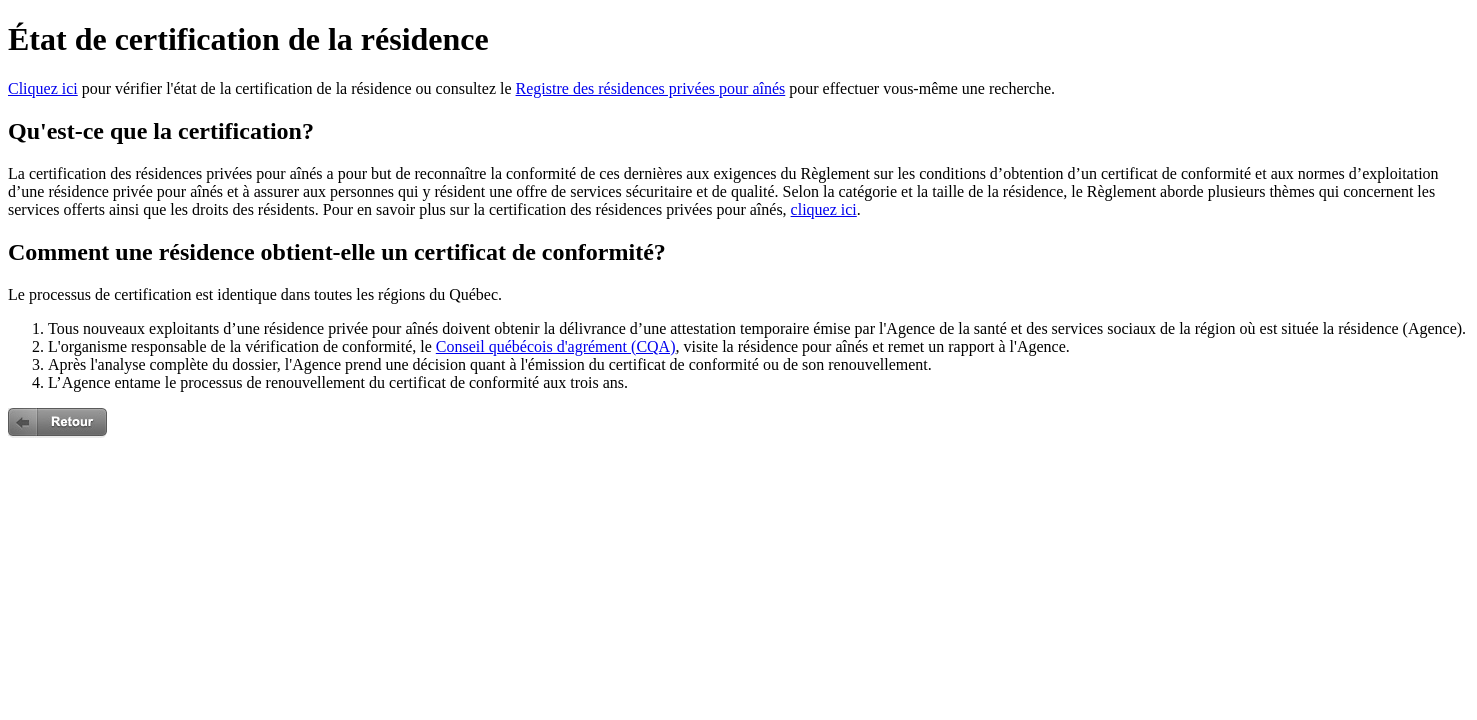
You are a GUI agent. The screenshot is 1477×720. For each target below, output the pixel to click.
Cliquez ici (43, 88)
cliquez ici (824, 209)
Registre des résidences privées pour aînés (651, 88)
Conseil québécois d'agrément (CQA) (556, 346)
